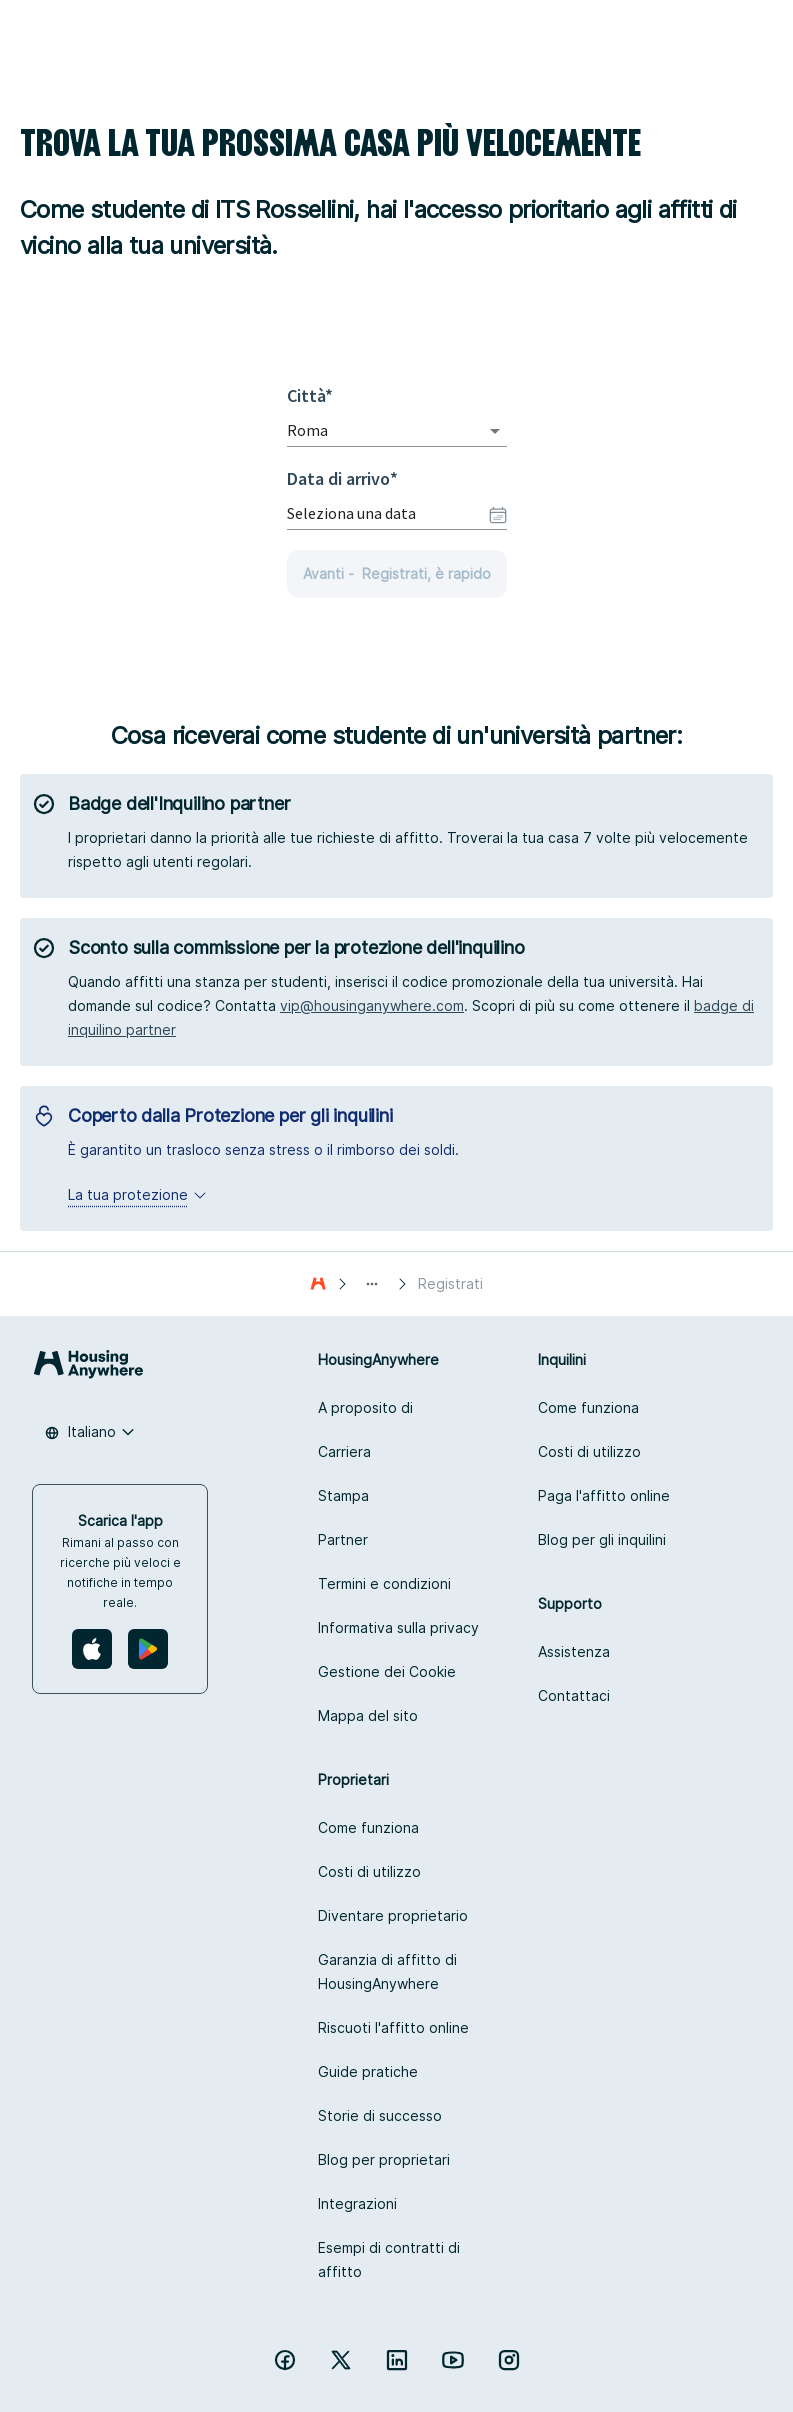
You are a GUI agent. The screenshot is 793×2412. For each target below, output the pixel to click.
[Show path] (372, 1284)
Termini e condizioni (384, 1583)
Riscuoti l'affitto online (393, 2027)
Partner (343, 1539)
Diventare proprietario (393, 1915)
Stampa (343, 1495)
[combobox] (369, 430)
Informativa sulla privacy (398, 1627)
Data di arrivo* (342, 478)
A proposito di (365, 1407)
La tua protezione (138, 1194)
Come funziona (588, 1407)
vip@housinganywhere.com (372, 1005)
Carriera (344, 1451)
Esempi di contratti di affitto (389, 2259)
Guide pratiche (368, 2071)
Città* (315, 395)
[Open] (495, 431)
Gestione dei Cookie (387, 1671)
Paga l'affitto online (604, 1495)
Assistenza (574, 1651)
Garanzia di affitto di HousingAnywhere (387, 1971)
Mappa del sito (368, 1715)
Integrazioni (357, 2203)
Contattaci (574, 1695)
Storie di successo (380, 2115)
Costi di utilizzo (589, 1451)
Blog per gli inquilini (602, 1539)
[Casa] (318, 1284)
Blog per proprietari (384, 2159)
